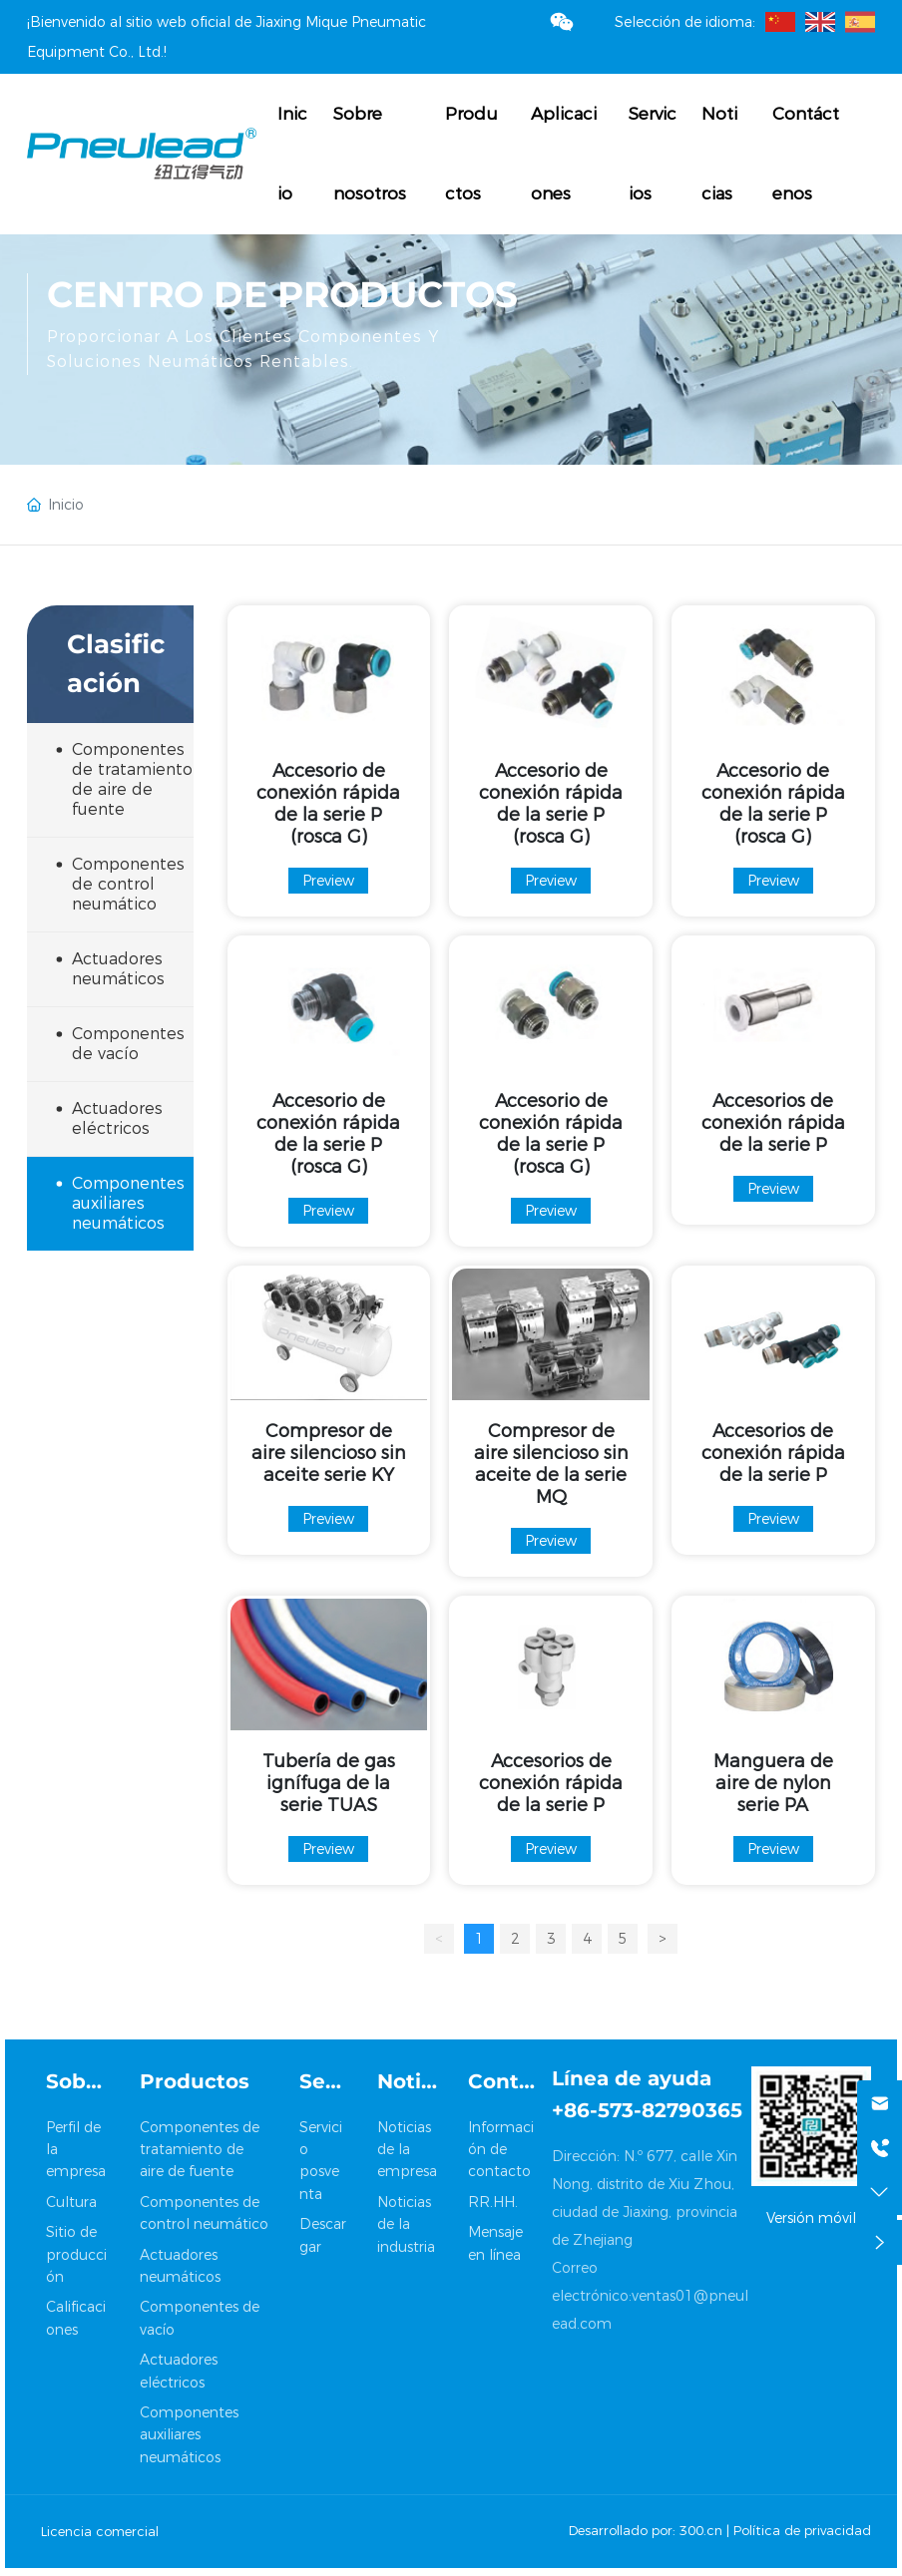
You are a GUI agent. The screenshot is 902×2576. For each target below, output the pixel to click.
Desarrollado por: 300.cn (645, 2530)
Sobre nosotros (369, 153)
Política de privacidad (802, 2530)
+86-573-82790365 (647, 2110)
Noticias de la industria (406, 2224)
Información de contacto (501, 2149)
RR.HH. (493, 2202)
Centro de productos (282, 294)
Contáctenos (805, 153)
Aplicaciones (564, 153)
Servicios (652, 153)
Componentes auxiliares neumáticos (189, 2434)
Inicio (292, 153)
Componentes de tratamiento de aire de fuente (199, 2149)
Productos (471, 153)
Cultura (71, 2202)
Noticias (719, 153)
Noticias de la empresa (407, 2149)
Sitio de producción (76, 2254)
